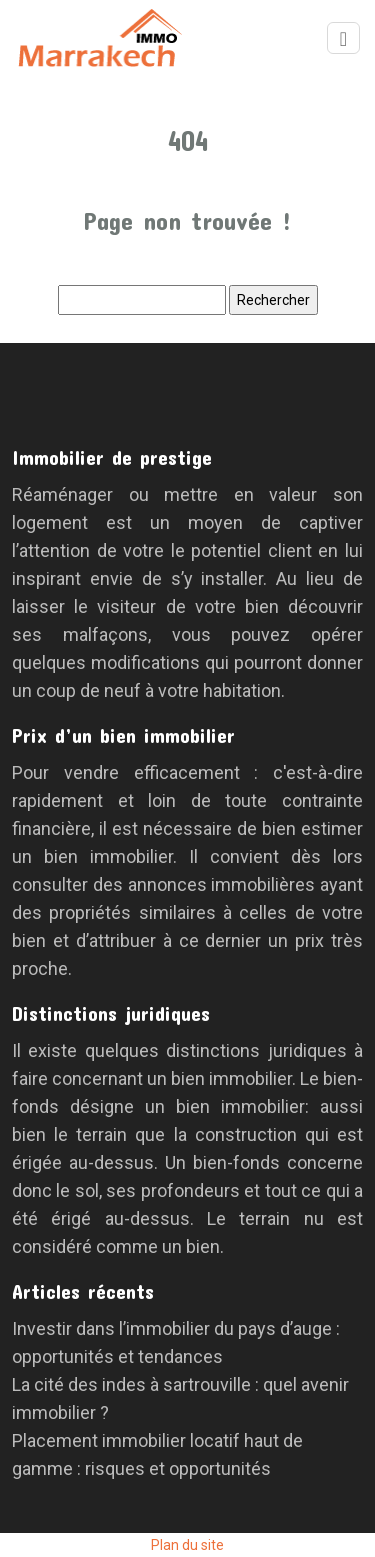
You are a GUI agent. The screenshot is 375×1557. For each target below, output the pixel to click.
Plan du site (187, 1545)
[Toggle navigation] (343, 38)
